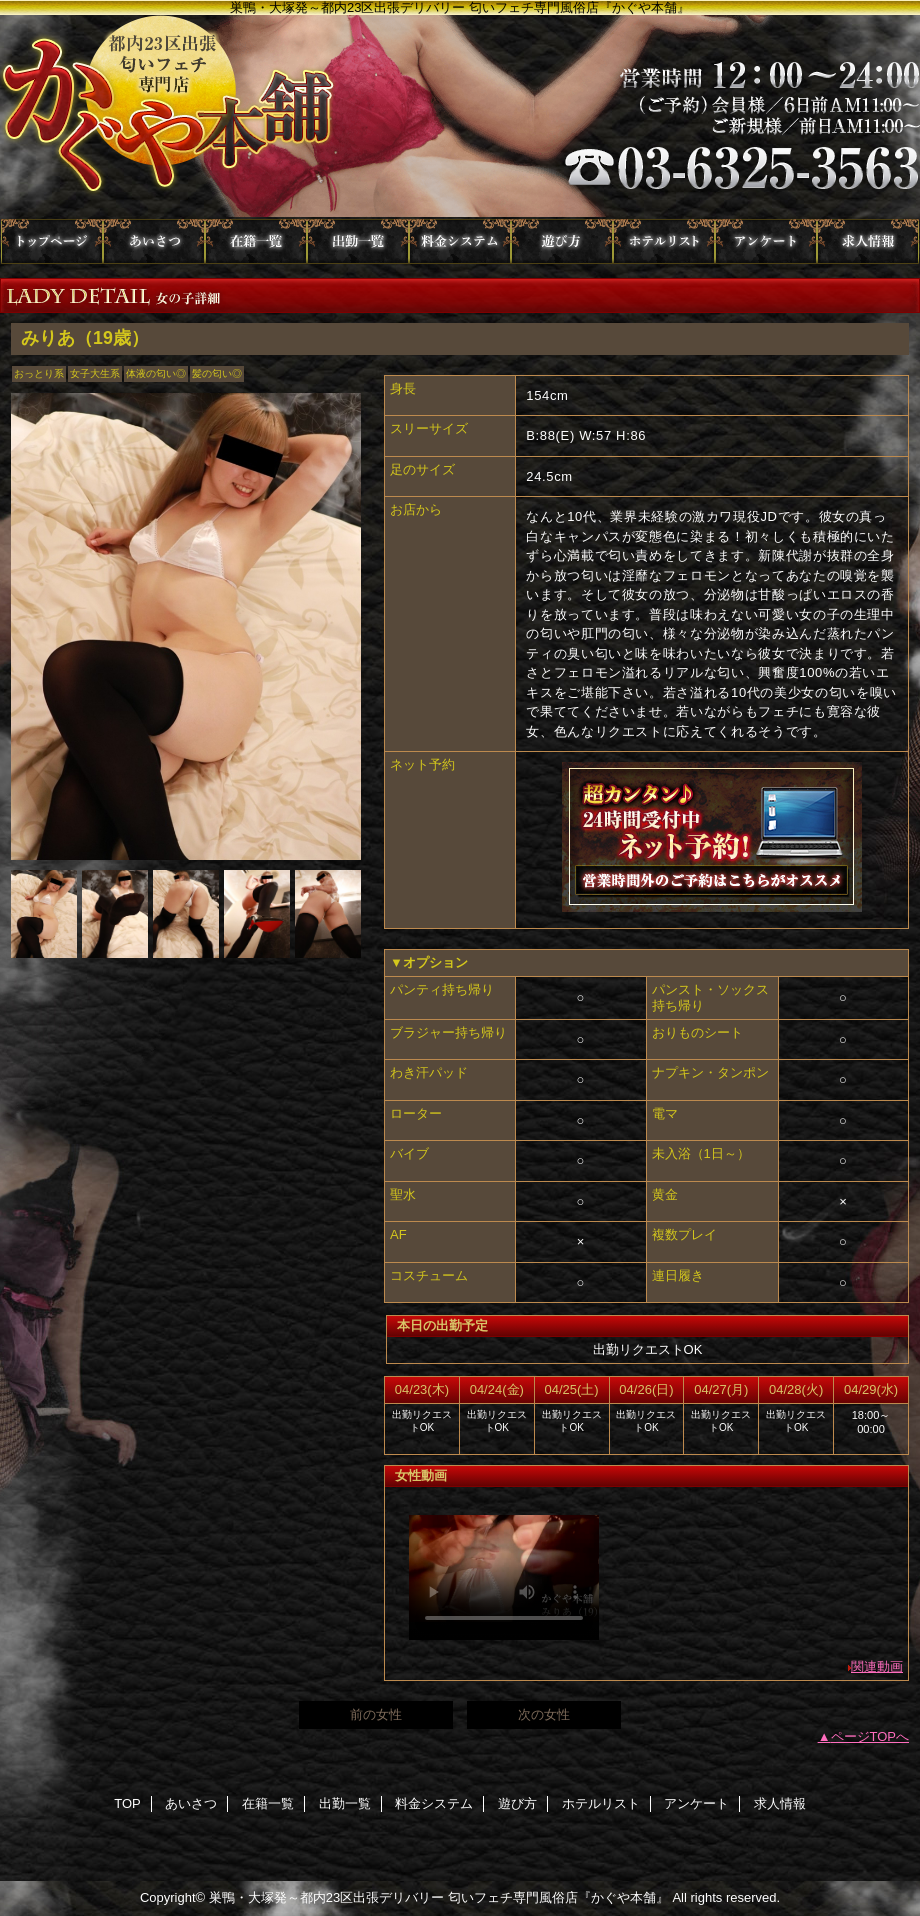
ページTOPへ (870, 1736)
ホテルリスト (664, 241)
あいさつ (154, 241)
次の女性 (544, 1714)
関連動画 (877, 1666)
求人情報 (868, 241)
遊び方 (562, 241)
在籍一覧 (256, 241)
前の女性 (376, 1714)
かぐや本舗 (460, 117)
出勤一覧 (358, 241)
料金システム (460, 241)
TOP (52, 241)
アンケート (766, 241)
